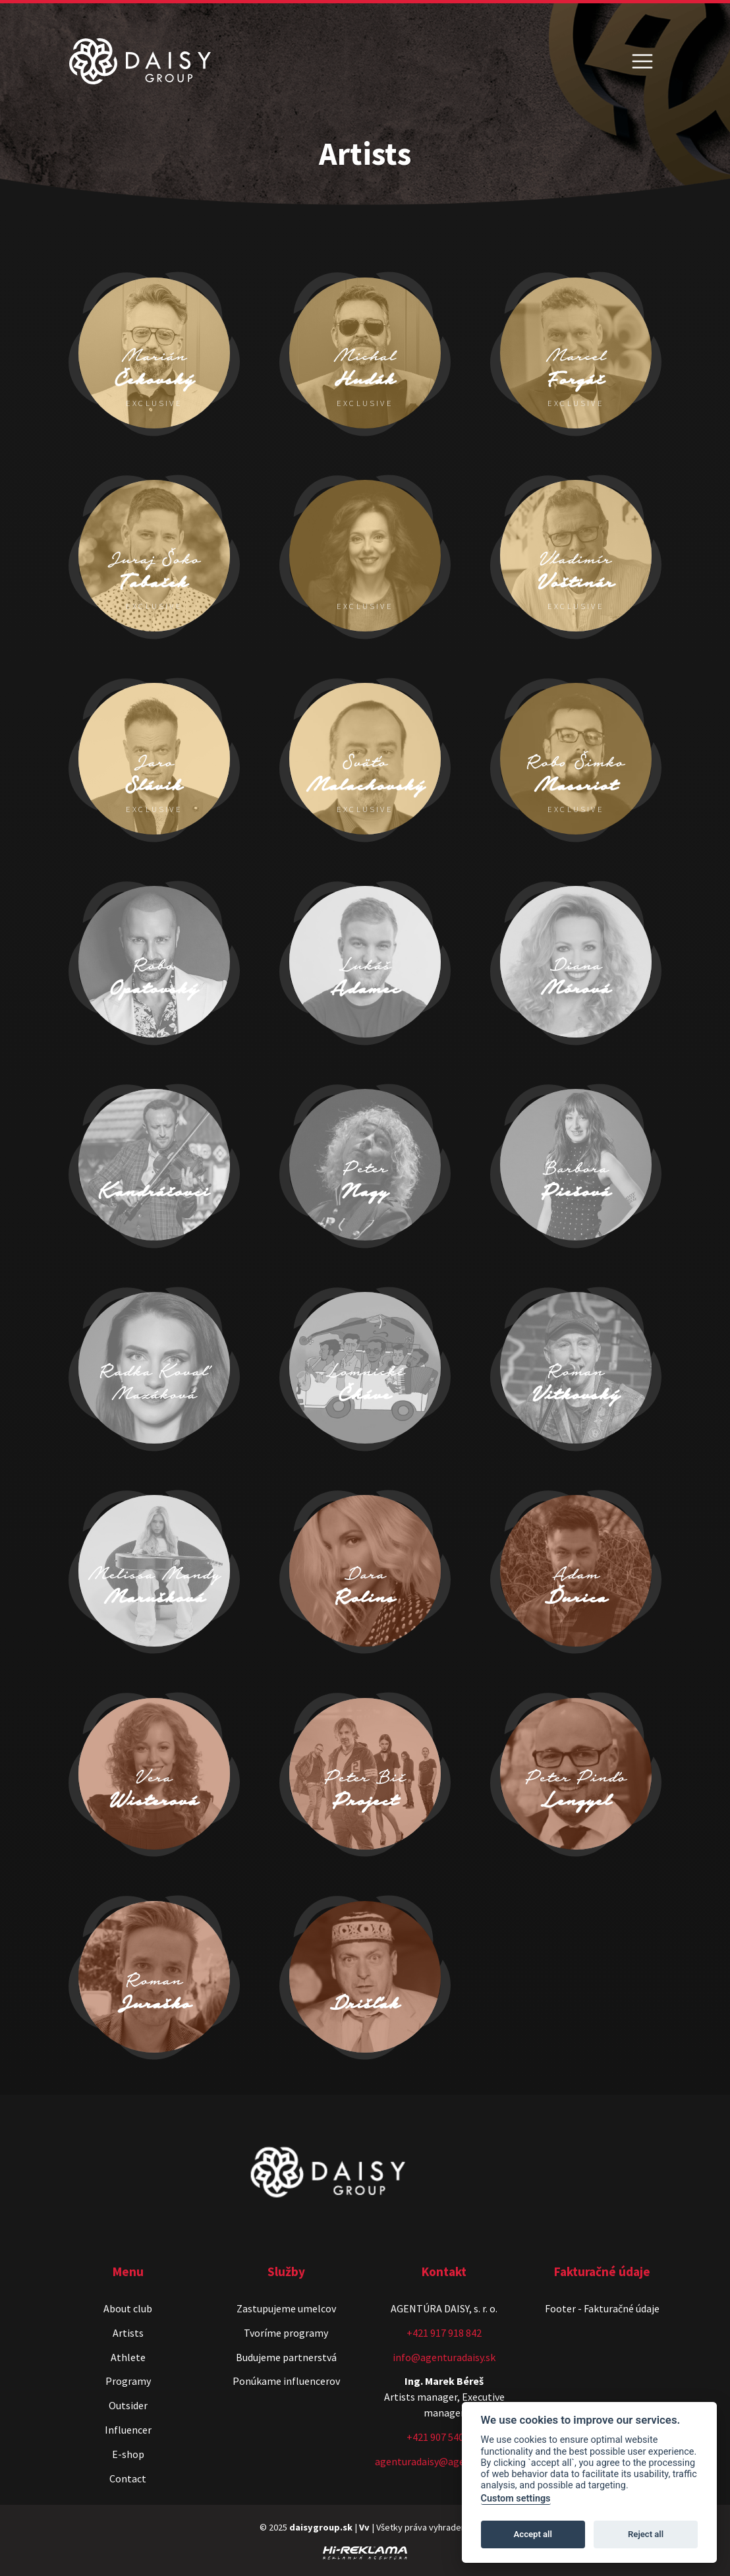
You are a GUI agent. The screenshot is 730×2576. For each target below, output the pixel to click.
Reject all (645, 2534)
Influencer (128, 2429)
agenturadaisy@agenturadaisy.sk (449, 2461)
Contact (127, 2478)
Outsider (128, 2405)
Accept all (533, 2534)
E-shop (128, 2454)
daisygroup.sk (320, 2527)
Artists (128, 2332)
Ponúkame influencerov (286, 2380)
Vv (364, 2527)
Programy (128, 2380)
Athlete (128, 2357)
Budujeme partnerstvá (286, 2357)
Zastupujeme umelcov (286, 2308)
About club (127, 2308)
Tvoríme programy (286, 2332)
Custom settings (516, 2498)
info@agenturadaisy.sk (444, 2357)
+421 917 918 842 (444, 2332)
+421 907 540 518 (444, 2437)
